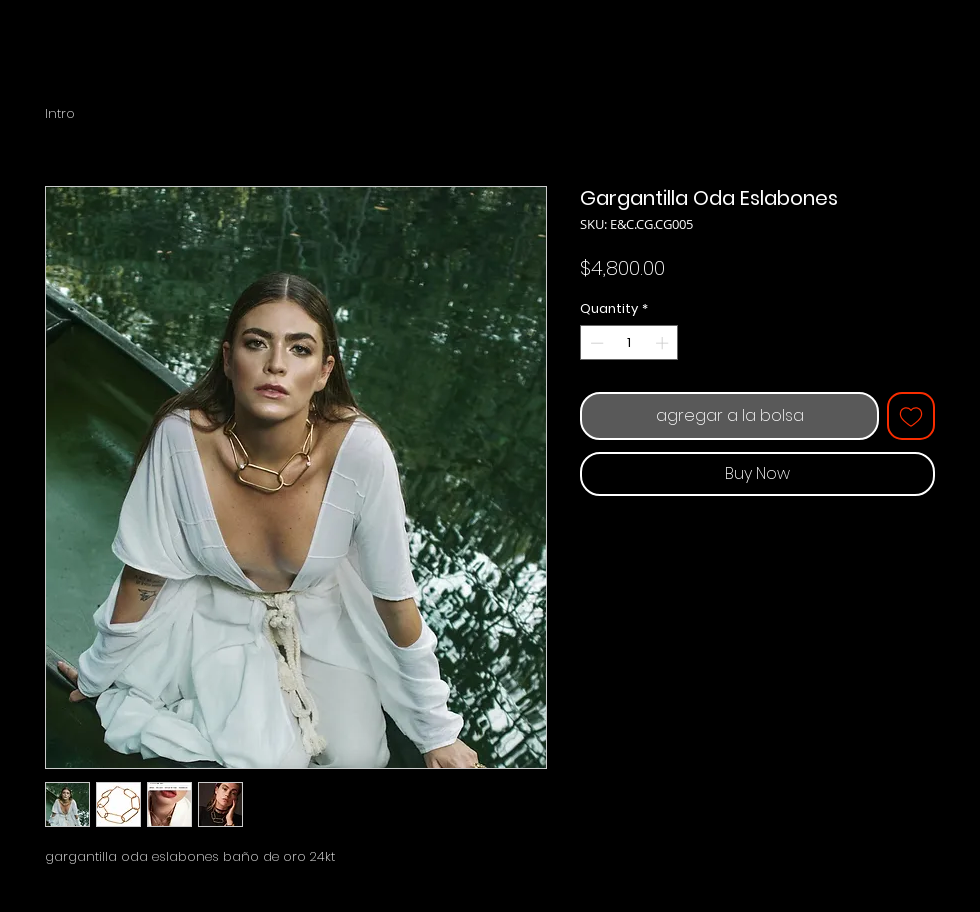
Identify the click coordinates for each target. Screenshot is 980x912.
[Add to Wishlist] (911, 416)
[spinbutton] (629, 343)
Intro (60, 113)
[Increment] (664, 343)
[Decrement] (595, 343)
